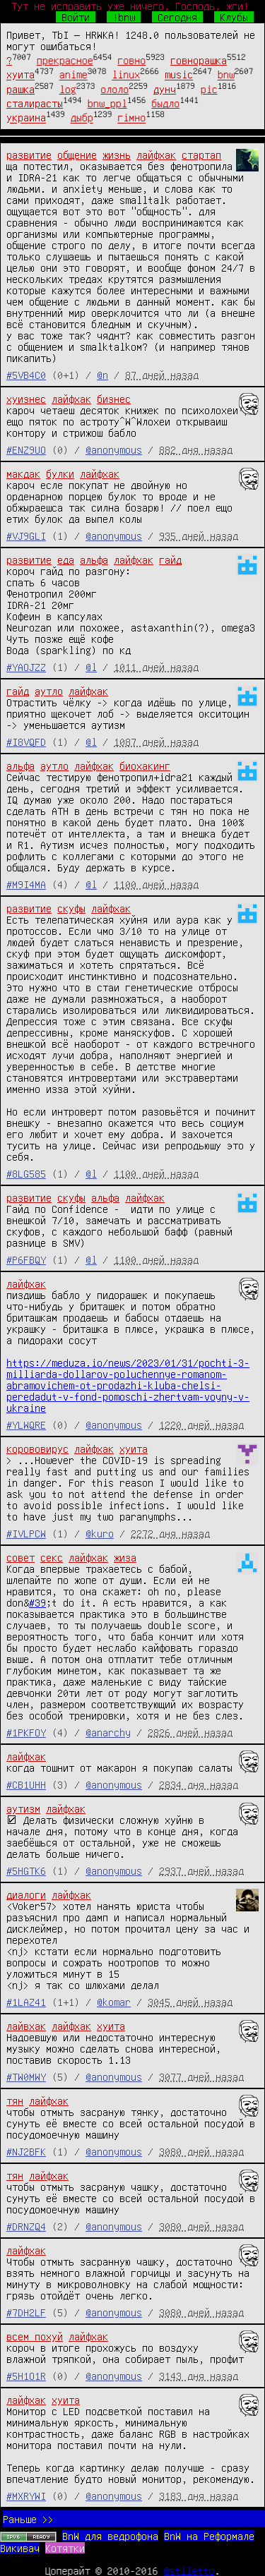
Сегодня (177, 17)
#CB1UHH (26, 1784)
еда (65, 559)
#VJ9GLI (26, 535)
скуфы (71, 908)
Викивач (20, 2547)
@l (91, 666)
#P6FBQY (26, 1259)
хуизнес (26, 398)
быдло (165, 103)
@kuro (100, 1533)
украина (26, 117)
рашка (20, 89)
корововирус (37, 1448)
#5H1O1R (26, 2375)
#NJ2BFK (26, 2151)
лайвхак (26, 2025)
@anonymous (114, 449)
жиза (125, 1557)
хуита (20, 74)
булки (60, 473)
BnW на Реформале (209, 2535)
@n (102, 374)
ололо (114, 89)
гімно (131, 117)
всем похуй (34, 2336)
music (179, 74)
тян (14, 2100)
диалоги (26, 1894)
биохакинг (144, 765)
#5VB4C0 (26, 374)
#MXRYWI (26, 2495)
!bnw (123, 17)
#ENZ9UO (26, 449)
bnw (226, 74)
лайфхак (156, 154)
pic (209, 89)
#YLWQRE (26, 1424)
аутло (49, 690)
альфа (94, 559)
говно (131, 60)
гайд (170, 559)
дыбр (82, 117)
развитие (29, 154)
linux (126, 74)
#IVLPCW (26, 1533)
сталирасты (34, 103)
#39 (37, 1602)
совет (20, 1557)
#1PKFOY (26, 1732)
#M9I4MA (26, 884)
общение (77, 154)
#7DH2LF (26, 2312)
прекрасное (65, 60)
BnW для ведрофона (110, 2535)
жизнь (116, 154)
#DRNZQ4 (26, 2226)
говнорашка (198, 60)
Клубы (234, 17)
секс (51, 1557)
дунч (164, 89)
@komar (114, 2001)
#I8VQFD (26, 741)
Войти (75, 17)
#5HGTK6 (26, 1870)
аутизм (23, 1808)
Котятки (65, 2547)
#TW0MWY (26, 2076)
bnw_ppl (107, 103)
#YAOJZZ (26, 666)
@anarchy (108, 1732)
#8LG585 (26, 1173)
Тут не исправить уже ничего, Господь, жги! (130, 5)
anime (73, 74)
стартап (201, 154)
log (67, 89)
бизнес (114, 398)
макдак (23, 473)
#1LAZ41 (26, 2001)
